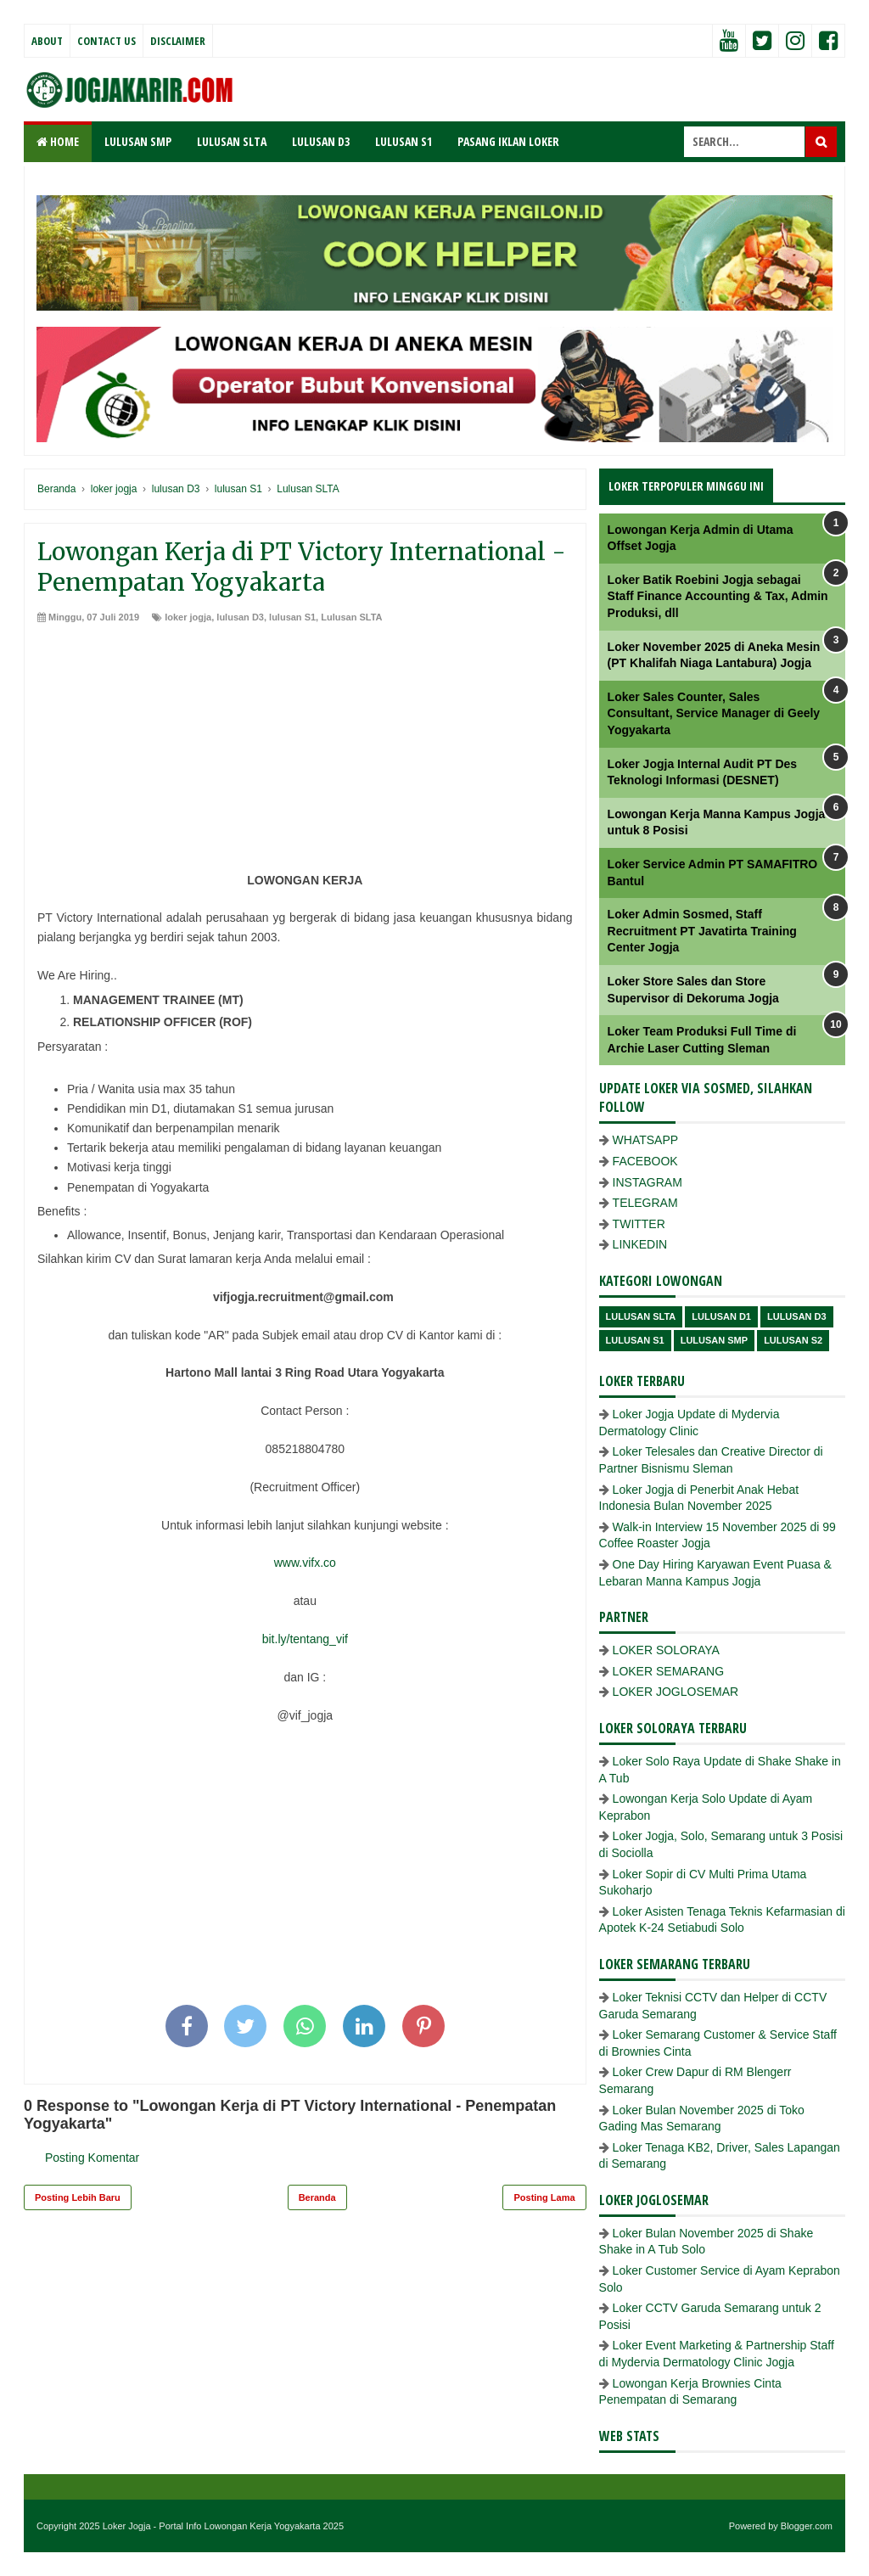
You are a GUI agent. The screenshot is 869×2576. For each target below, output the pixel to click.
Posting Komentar (92, 2157)
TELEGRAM (645, 1202)
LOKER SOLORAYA (666, 1650)
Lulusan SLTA (351, 617)
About (47, 40)
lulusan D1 (721, 1316)
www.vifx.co (305, 1562)
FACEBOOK (645, 1161)
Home (57, 141)
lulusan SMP (714, 1340)
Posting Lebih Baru (78, 2197)
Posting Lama (544, 2197)
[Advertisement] (305, 752)
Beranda (317, 2197)
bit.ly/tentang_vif (305, 1639)
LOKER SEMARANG (668, 1671)
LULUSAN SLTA (231, 141)
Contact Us (106, 40)
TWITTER (639, 1224)
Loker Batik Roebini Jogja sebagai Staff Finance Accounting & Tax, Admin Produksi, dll (718, 596)
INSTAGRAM (647, 1182)
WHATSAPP (646, 1140)
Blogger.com (807, 2526)
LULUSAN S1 (403, 141)
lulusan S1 (292, 617)
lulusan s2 (793, 1340)
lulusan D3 (240, 617)
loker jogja (188, 617)
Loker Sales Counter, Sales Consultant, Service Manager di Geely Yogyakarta (714, 713)
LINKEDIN (640, 1244)
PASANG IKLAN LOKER (508, 141)
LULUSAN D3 (321, 141)
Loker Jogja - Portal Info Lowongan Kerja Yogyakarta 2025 (223, 2526)
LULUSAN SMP (137, 141)
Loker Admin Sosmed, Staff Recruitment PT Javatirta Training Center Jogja (702, 930)
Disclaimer (177, 40)
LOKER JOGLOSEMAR (676, 1691)
